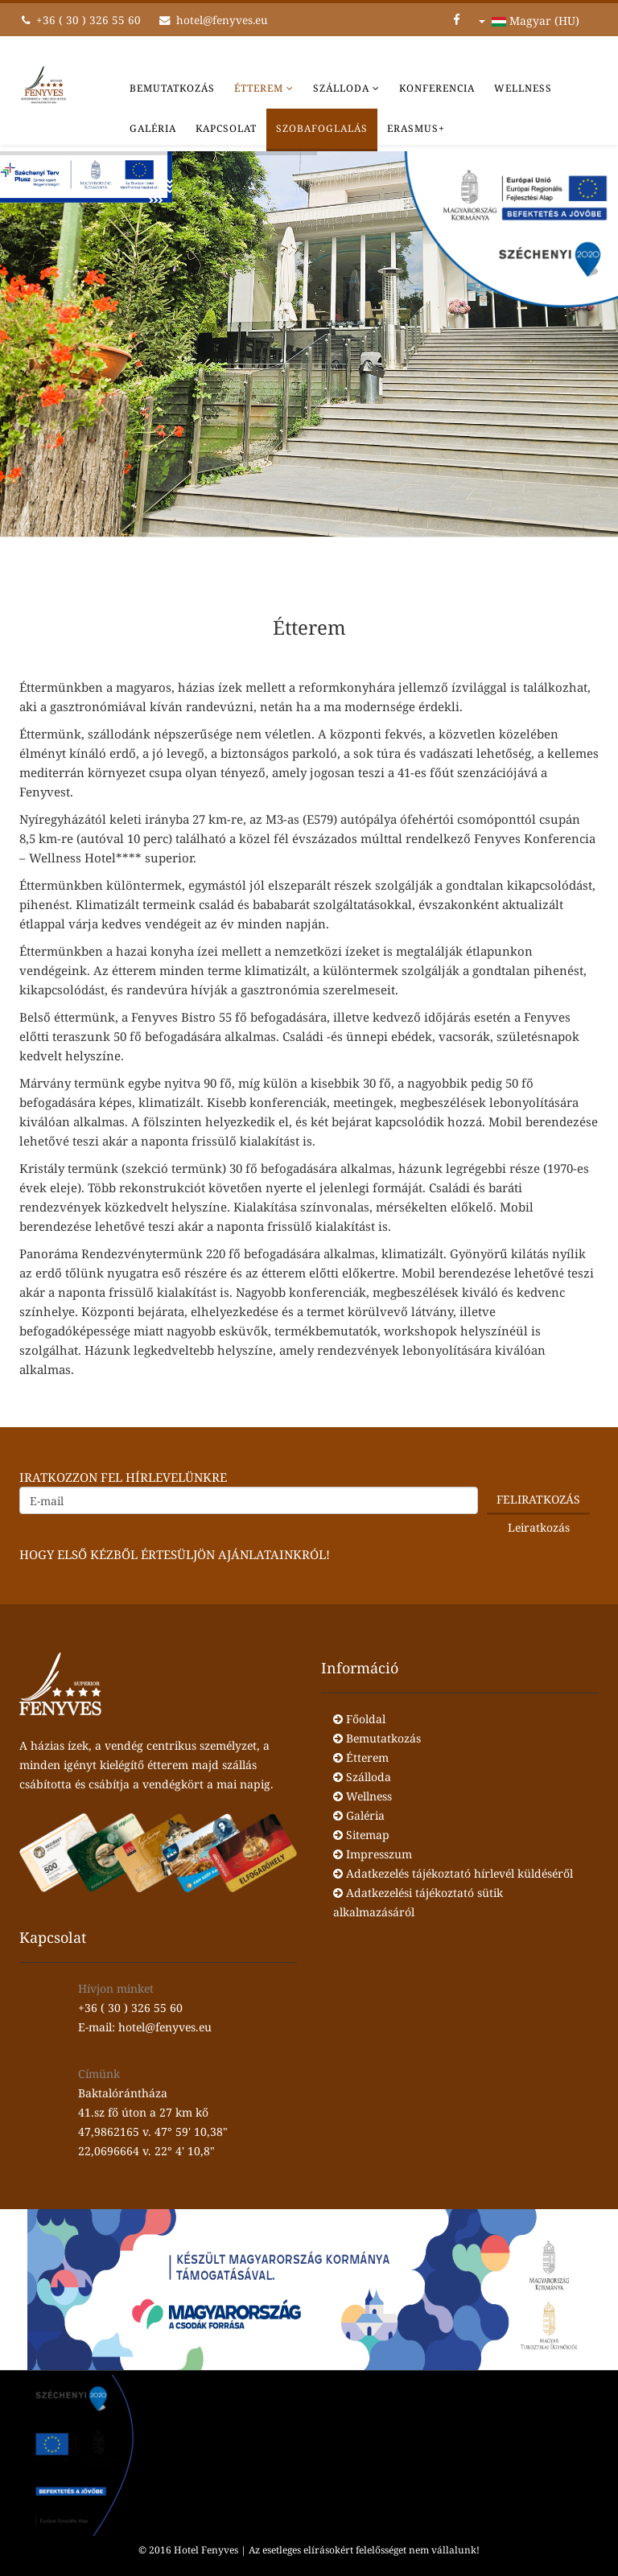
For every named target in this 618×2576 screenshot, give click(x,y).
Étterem (258, 88)
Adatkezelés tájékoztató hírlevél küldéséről (453, 1873)
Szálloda (341, 88)
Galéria (153, 128)
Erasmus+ (416, 128)
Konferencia (437, 88)
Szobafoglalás (322, 128)
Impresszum (372, 1854)
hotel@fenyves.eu (222, 20)
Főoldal (359, 1718)
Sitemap (361, 1834)
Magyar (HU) (529, 20)
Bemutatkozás (172, 88)
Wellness (523, 88)
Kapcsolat (226, 128)
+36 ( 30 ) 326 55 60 (88, 20)
